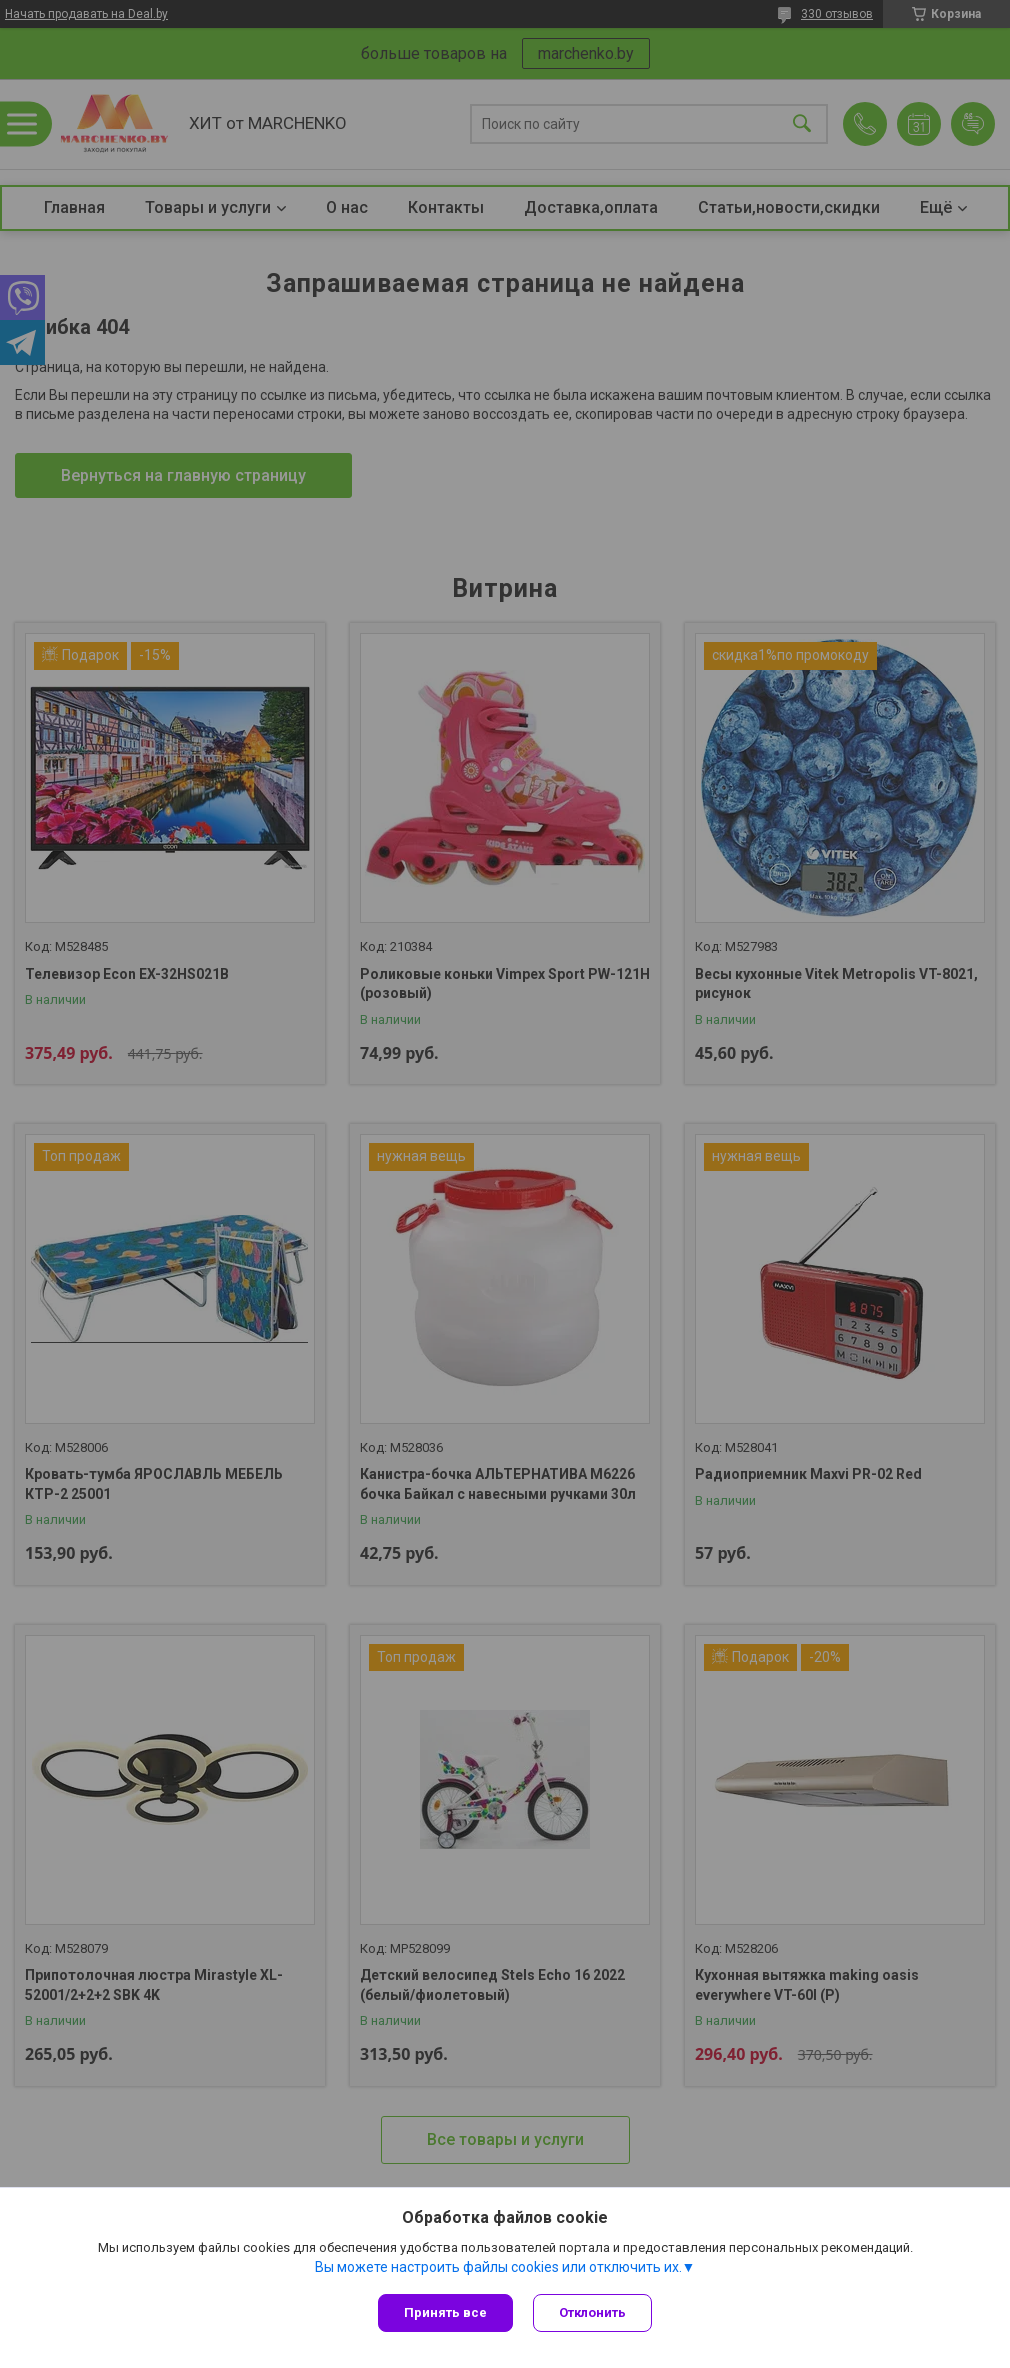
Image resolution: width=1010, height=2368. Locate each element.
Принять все (445, 2312)
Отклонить (592, 2312)
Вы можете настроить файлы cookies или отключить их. (498, 2267)
